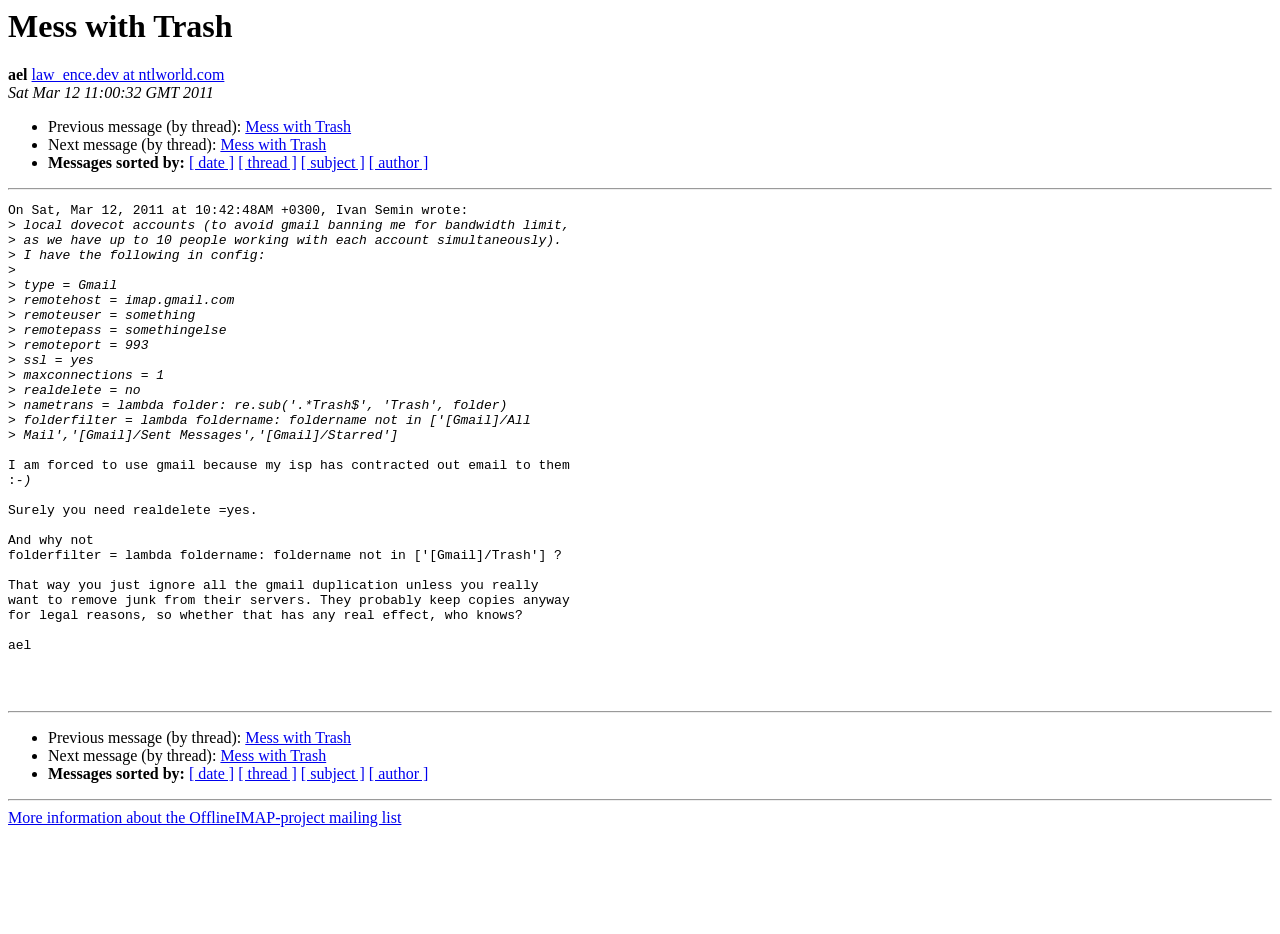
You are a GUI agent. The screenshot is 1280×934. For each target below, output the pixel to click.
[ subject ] (333, 162)
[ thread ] (267, 162)
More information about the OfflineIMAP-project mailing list (204, 916)
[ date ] (211, 162)
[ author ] (399, 162)
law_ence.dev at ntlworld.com (128, 74)
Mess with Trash (298, 126)
